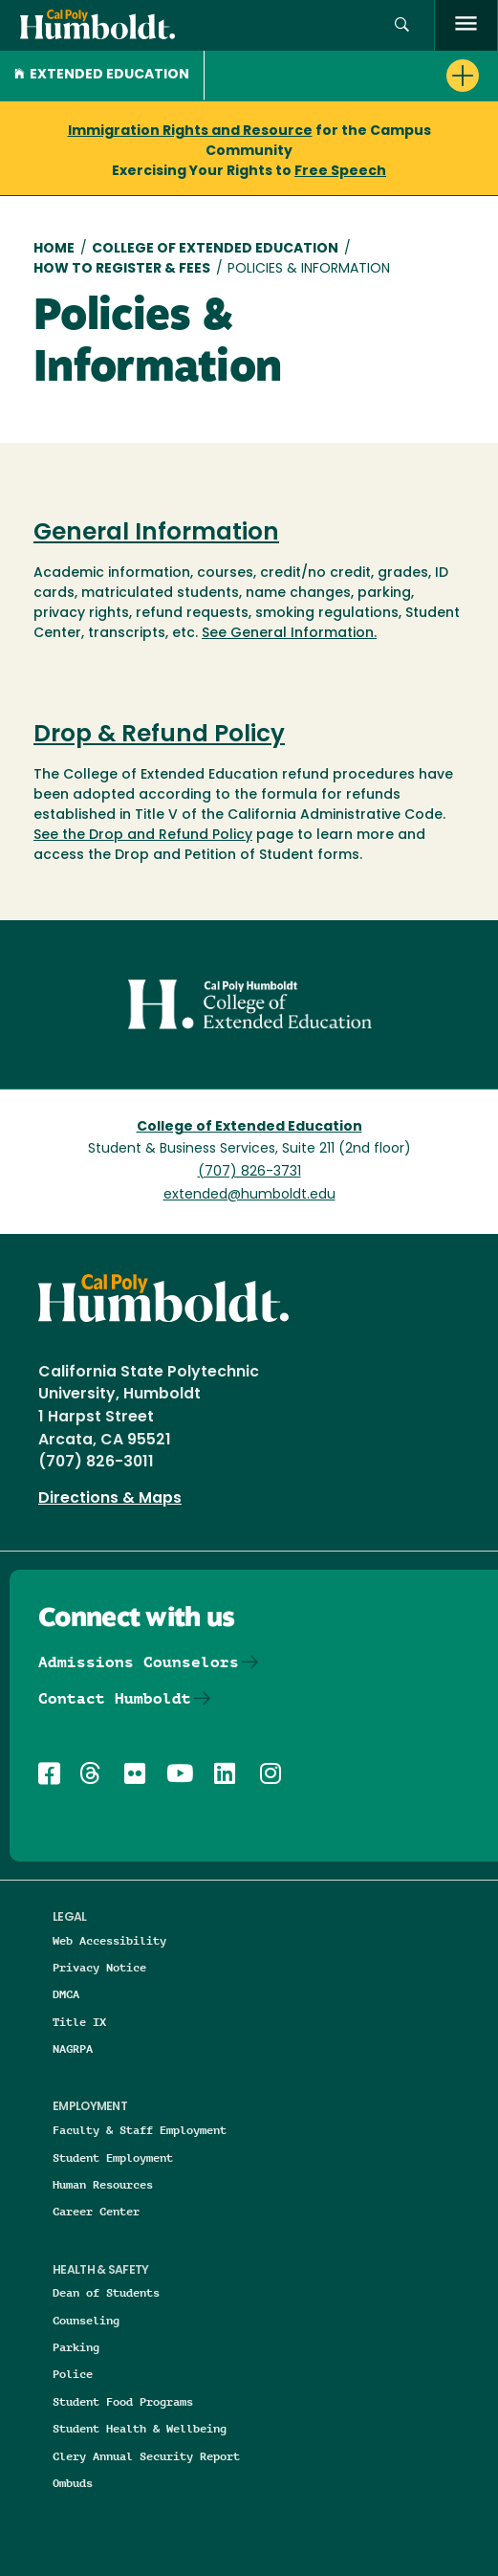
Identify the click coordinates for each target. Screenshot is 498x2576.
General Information (156, 533)
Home (54, 249)
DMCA (66, 1994)
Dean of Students (106, 2292)
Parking (76, 2347)
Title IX (79, 2022)
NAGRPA (73, 2048)
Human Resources (103, 2184)
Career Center (96, 2211)
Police (73, 2374)
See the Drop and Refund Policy (142, 835)
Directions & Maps (110, 1499)
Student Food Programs (123, 2401)
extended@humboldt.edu (249, 1195)
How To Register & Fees (121, 269)
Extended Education (101, 75)
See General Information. (289, 634)
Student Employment (113, 2157)
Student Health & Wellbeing (140, 2428)
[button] (402, 25)
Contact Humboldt (114, 1698)
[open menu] (466, 25)
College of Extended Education (215, 249)
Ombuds (73, 2483)
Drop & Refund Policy (159, 735)
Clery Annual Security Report (146, 2456)
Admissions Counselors (138, 1662)
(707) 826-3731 (249, 1172)
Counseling (86, 2320)
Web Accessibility (109, 1940)
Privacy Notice (99, 1967)
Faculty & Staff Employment (140, 2130)
